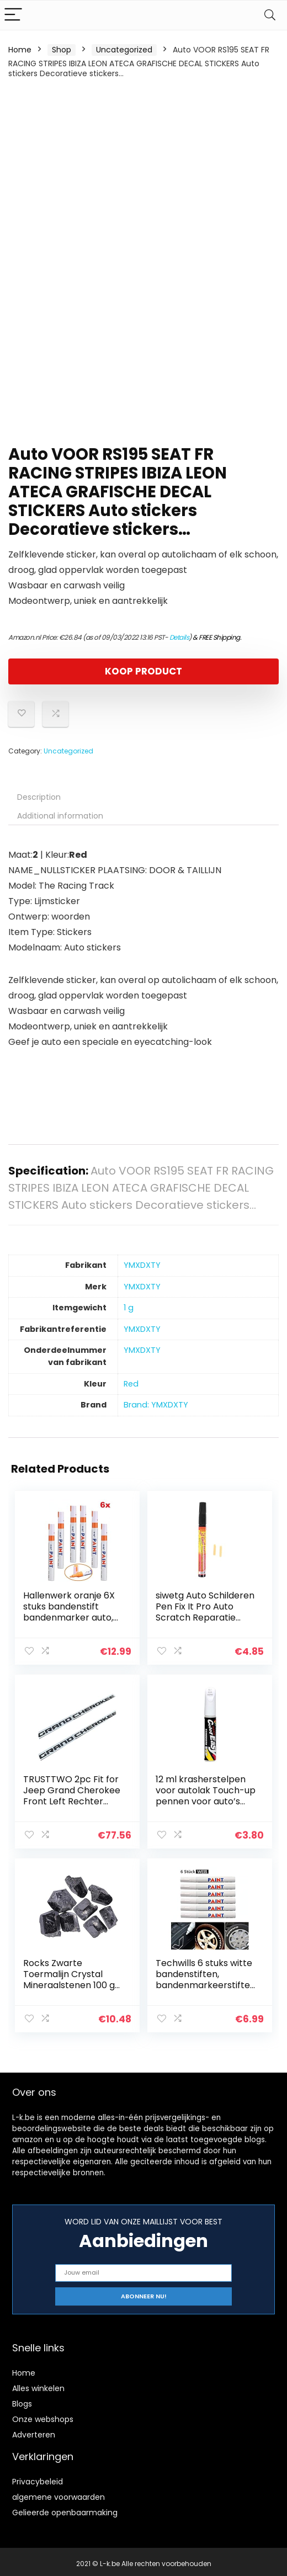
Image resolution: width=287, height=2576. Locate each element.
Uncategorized (124, 49)
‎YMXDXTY (142, 1265)
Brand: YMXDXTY (156, 1404)
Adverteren (33, 2430)
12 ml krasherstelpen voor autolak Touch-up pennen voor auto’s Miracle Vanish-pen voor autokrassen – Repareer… (204, 1806)
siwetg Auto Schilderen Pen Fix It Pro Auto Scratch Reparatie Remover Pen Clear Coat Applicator (205, 1617)
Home (19, 49)
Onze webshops (42, 2415)
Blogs (22, 2399)
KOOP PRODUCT (143, 671)
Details (179, 637)
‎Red (131, 1383)
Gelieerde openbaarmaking (65, 2508)
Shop (61, 49)
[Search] (270, 15)
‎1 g (129, 1307)
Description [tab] (39, 797)
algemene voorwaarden (58, 2493)
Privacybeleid (37, 2477)
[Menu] (13, 15)
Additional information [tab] (60, 815)
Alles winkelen (38, 2384)
